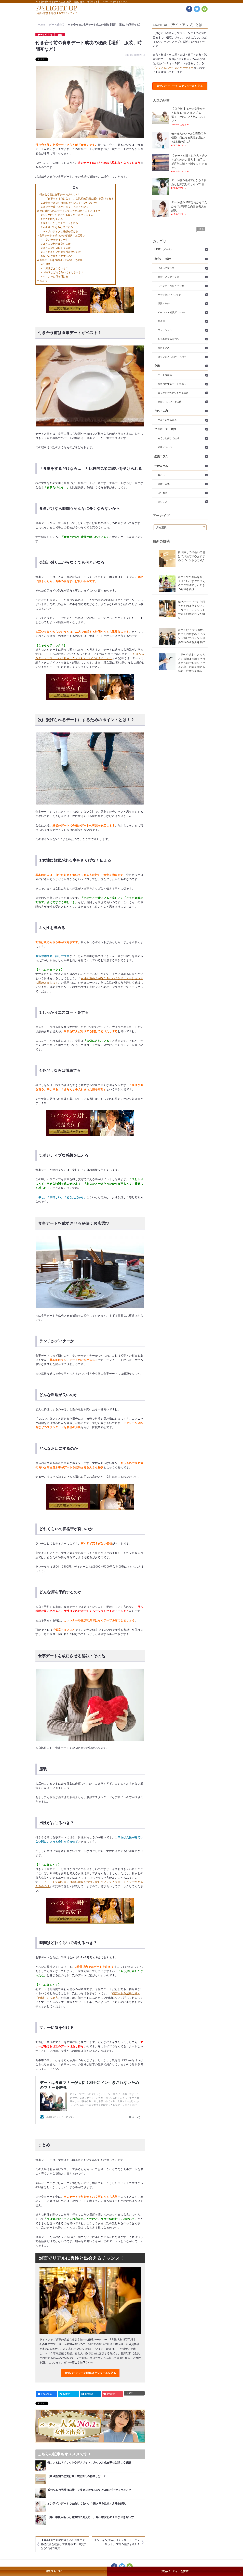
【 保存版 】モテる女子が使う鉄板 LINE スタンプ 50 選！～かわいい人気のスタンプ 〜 (188, 114)
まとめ (42, 280)
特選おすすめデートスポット (173, 384)
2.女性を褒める (52, 219)
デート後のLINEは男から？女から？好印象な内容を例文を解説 (189, 206)
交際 (60, 34)
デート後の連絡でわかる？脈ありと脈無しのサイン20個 (188, 182)
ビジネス (162, 501)
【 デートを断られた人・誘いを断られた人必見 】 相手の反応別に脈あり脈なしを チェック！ (189, 161)
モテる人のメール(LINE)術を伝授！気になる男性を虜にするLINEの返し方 (188, 137)
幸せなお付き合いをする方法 (173, 393)
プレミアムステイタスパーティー (173, 67)
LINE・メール (162, 249)
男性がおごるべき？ (54, 268)
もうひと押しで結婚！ (169, 438)
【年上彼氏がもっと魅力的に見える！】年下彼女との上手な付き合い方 (90, 2517)
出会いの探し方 (166, 268)
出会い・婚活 (162, 258)
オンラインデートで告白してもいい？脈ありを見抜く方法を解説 (86, 2503)
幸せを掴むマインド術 (169, 294)
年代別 (161, 321)
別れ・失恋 (161, 410)
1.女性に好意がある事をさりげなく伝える (67, 214)
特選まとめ (164, 348)
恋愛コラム (161, 456)
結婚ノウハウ (165, 447)
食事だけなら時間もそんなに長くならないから (70, 202)
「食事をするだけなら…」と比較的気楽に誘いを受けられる (77, 198)
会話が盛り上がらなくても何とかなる (64, 206)
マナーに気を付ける (54, 276)
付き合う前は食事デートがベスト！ (58, 194)
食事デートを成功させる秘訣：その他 (60, 260)
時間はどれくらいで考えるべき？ (62, 272)
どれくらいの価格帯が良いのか (61, 251)
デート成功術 (45, 34)
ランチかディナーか (54, 239)
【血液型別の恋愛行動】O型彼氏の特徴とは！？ (76, 2476)
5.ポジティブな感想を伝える (59, 231)
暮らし (161, 475)
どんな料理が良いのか (56, 243)
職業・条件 (164, 303)
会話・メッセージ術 (168, 276)
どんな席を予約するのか (57, 256)
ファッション (165, 330)
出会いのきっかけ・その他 (172, 356)
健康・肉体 (164, 483)
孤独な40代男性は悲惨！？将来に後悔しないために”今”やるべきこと (89, 2489)
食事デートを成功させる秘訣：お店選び (61, 235)
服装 (45, 264)
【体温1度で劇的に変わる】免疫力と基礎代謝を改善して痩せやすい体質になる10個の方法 (64, 2544)
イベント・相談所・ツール (172, 312)
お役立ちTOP (53, 2571)
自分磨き (162, 492)
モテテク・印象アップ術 (171, 285)
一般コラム (161, 465)
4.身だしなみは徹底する (57, 227)
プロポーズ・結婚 (165, 429)
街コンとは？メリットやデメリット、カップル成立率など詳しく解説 (89, 2462)
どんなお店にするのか (56, 247)
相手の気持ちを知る (168, 339)
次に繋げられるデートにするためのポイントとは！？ (68, 210)
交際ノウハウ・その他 (169, 401)
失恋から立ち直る (167, 420)
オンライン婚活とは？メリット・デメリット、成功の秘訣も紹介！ (117, 2542)
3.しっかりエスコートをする (59, 223)
